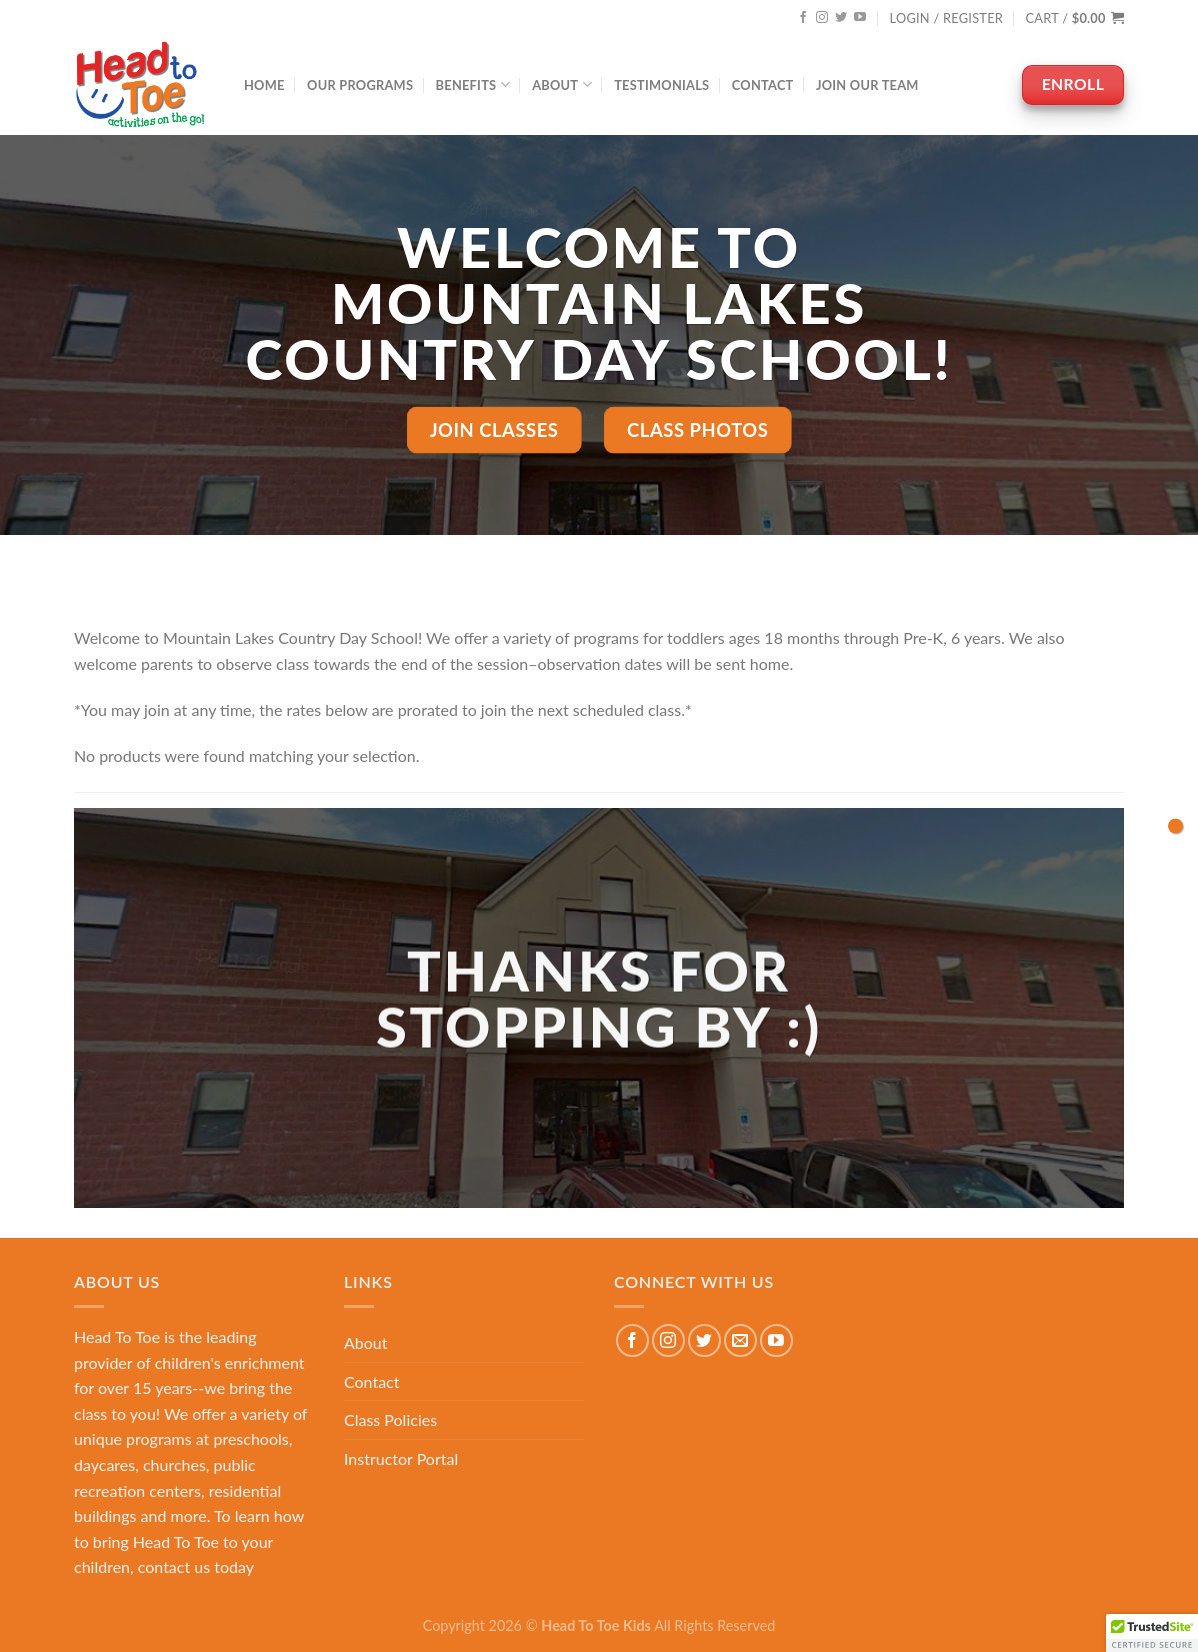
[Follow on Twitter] (841, 18)
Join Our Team (867, 85)
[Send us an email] (740, 1340)
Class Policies (390, 1419)
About (562, 84)
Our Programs (360, 85)
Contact (763, 85)
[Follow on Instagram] (822, 18)
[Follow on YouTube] (860, 18)
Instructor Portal (401, 1458)
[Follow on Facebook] (803, 18)
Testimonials (661, 85)
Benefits (473, 84)
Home (264, 85)
